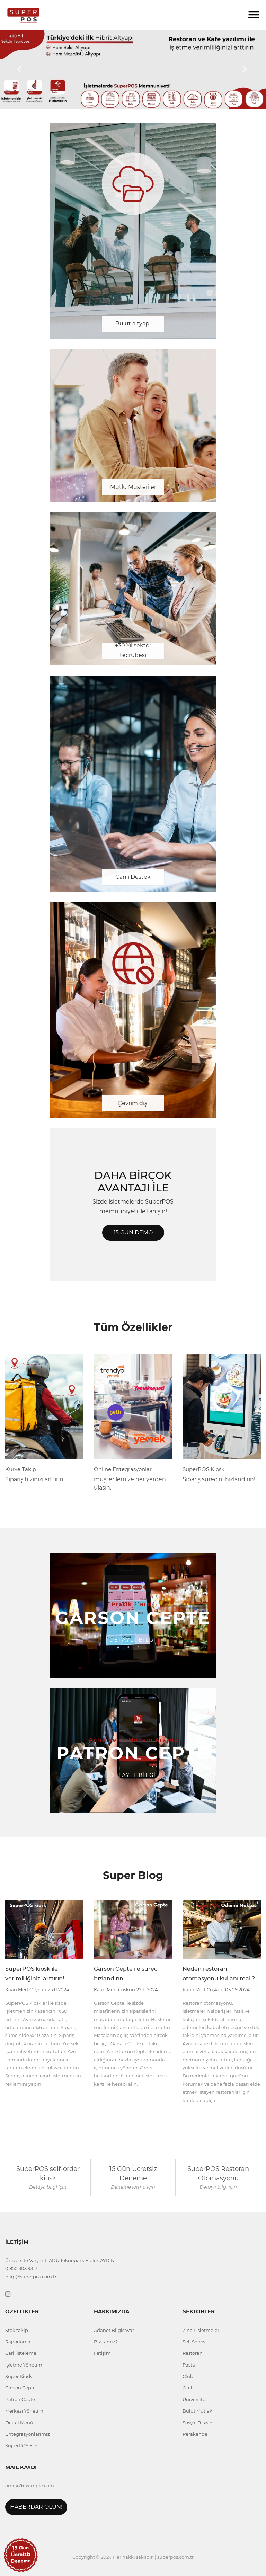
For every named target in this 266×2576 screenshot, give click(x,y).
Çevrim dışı (133, 1103)
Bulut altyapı (133, 323)
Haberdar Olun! (36, 2507)
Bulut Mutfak (197, 2411)
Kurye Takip (20, 1469)
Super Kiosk (18, 2376)
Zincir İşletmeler (201, 2330)
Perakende (195, 2434)
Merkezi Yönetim (24, 2411)
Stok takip (16, 2330)
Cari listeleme (20, 2353)
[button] (20, 69)
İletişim (102, 2353)
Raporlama (17, 2341)
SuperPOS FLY (21, 2445)
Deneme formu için (133, 2187)
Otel (187, 2387)
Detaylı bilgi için (218, 2187)
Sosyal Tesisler (198, 2422)
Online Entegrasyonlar (123, 1469)
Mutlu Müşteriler (133, 487)
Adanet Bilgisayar (114, 2330)
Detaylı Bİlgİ (133, 1639)
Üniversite (194, 2399)
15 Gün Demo (133, 1232)
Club (188, 2376)
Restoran (193, 2353)
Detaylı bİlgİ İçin (47, 2187)
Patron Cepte (20, 2399)
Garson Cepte (20, 2387)
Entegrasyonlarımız (27, 2434)
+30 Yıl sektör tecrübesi (133, 651)
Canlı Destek (133, 877)
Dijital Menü (19, 2422)
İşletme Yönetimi (24, 2365)
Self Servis (194, 2341)
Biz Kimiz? (106, 2341)
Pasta (189, 2365)
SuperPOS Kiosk (203, 1469)
